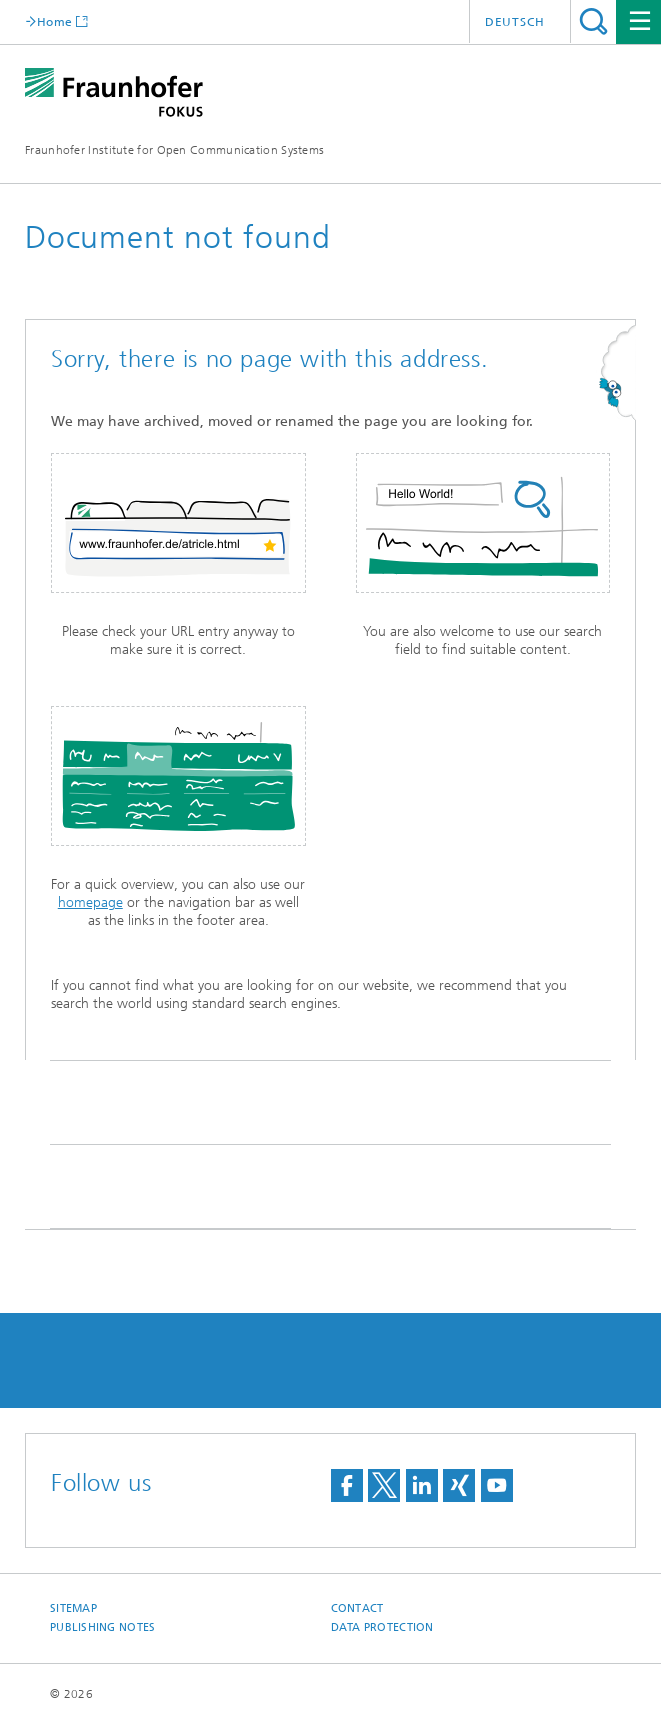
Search (593, 21)
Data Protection (382, 1627)
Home (54, 21)
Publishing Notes (102, 1627)
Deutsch (515, 22)
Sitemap (73, 1608)
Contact (357, 1608)
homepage (90, 902)
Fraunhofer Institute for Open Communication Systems (174, 150)
